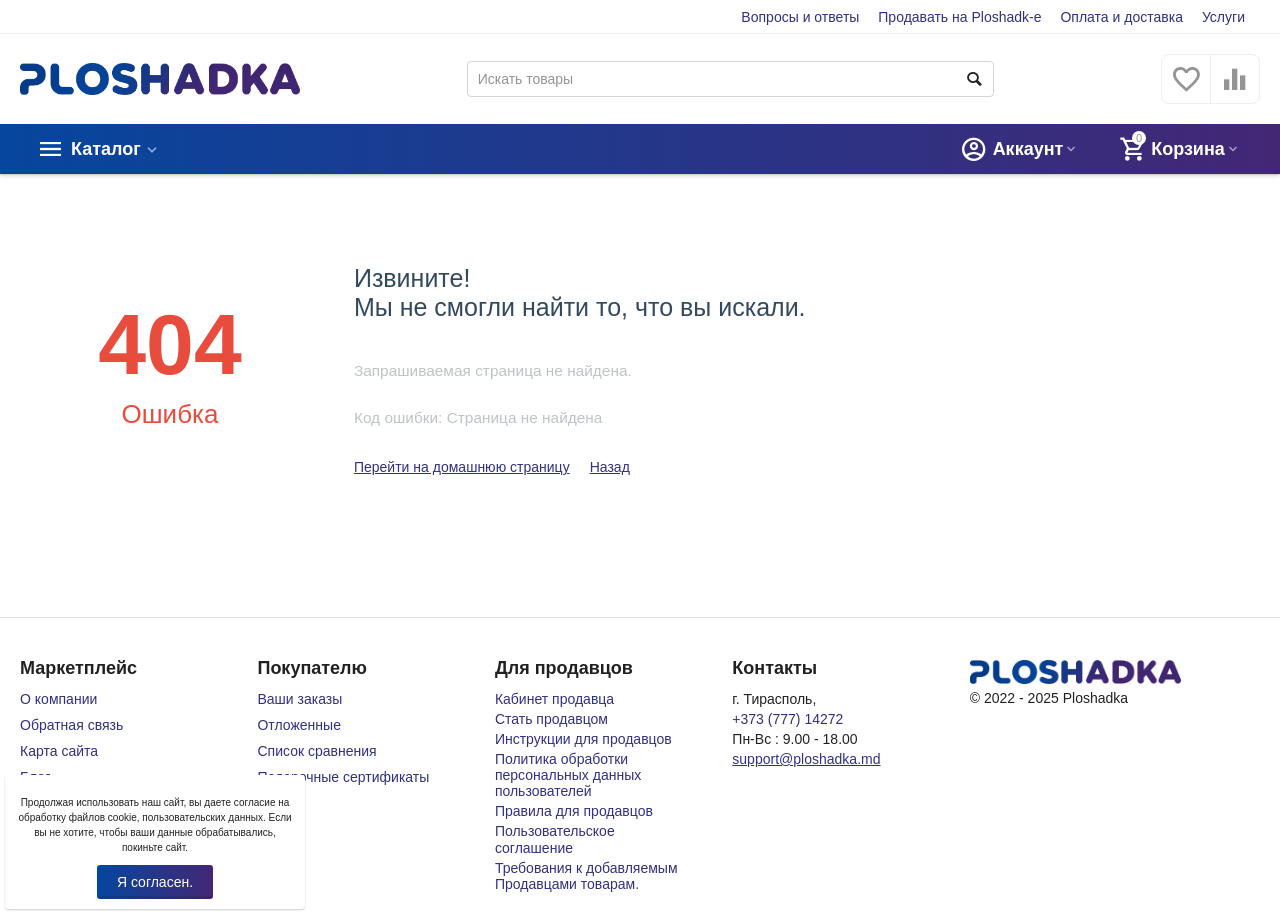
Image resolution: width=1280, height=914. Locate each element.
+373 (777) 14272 (787, 719)
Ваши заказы (299, 699)
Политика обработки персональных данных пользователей (568, 775)
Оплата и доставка (1121, 17)
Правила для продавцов (574, 811)
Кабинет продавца (554, 699)
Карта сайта (59, 751)
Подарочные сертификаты (343, 777)
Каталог (106, 149)
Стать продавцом (551, 719)
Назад (610, 467)
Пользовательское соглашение (555, 839)
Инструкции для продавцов (583, 739)
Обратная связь (71, 725)
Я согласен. (155, 882)
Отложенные (298, 725)
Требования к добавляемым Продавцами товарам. (586, 876)
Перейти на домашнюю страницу (462, 467)
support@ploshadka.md (806, 759)
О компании (58, 699)
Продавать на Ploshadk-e (959, 17)
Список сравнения (316, 751)
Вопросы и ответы (800, 17)
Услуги (1223, 17)
